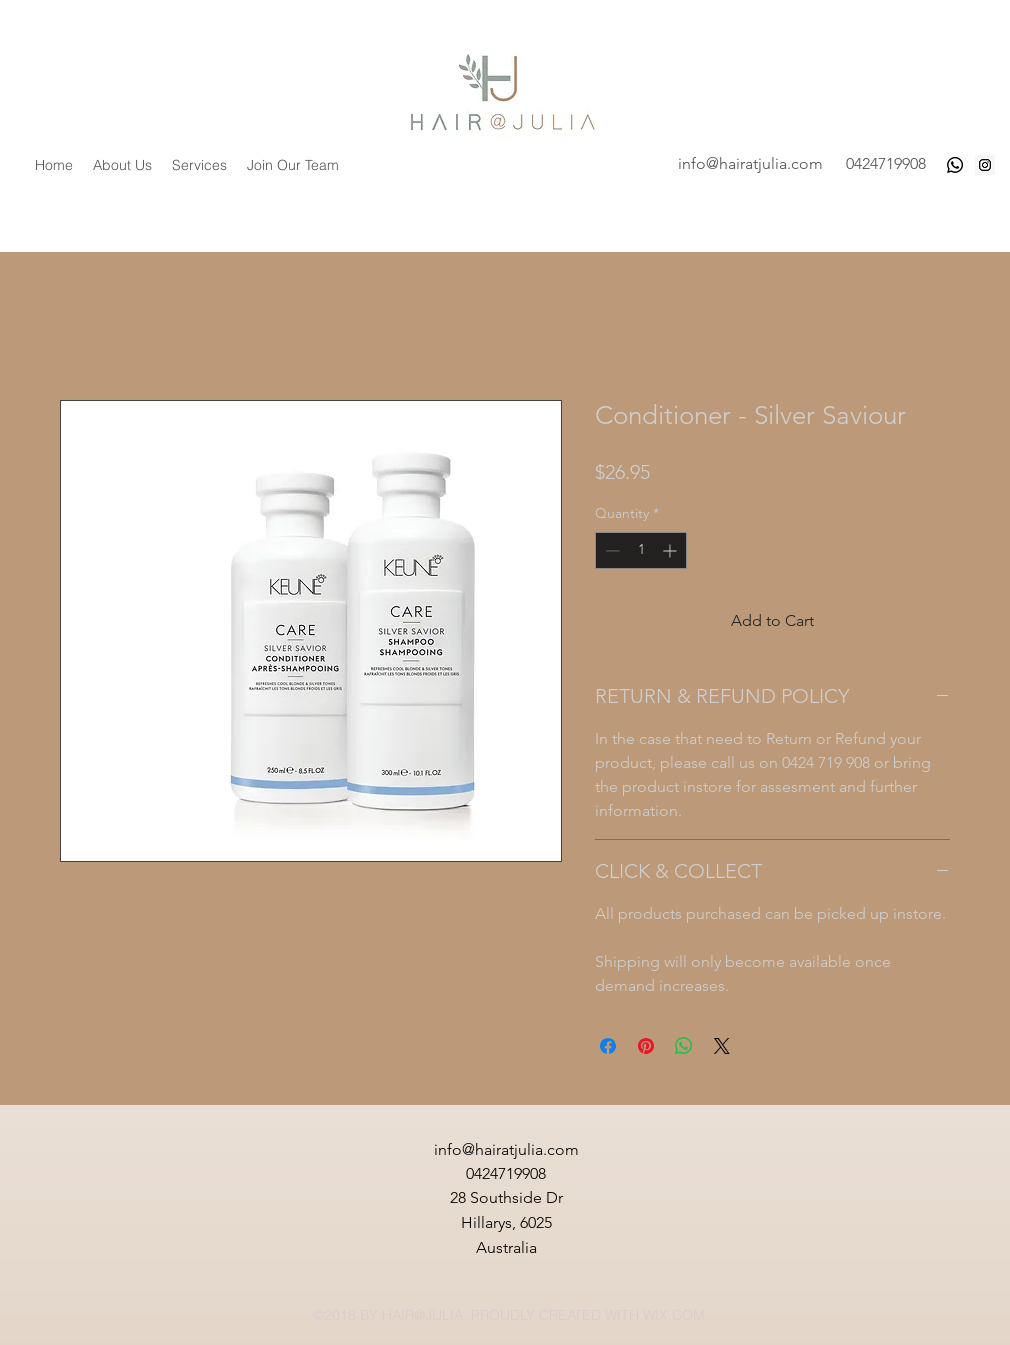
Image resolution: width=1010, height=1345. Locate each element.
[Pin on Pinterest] (646, 1046)
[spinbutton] (641, 550)
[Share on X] (722, 1046)
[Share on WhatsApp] (684, 1046)
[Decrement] (610, 550)
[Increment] (671, 550)
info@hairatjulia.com (750, 163)
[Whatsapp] (955, 165)
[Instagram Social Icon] (985, 165)
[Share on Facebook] (608, 1046)
